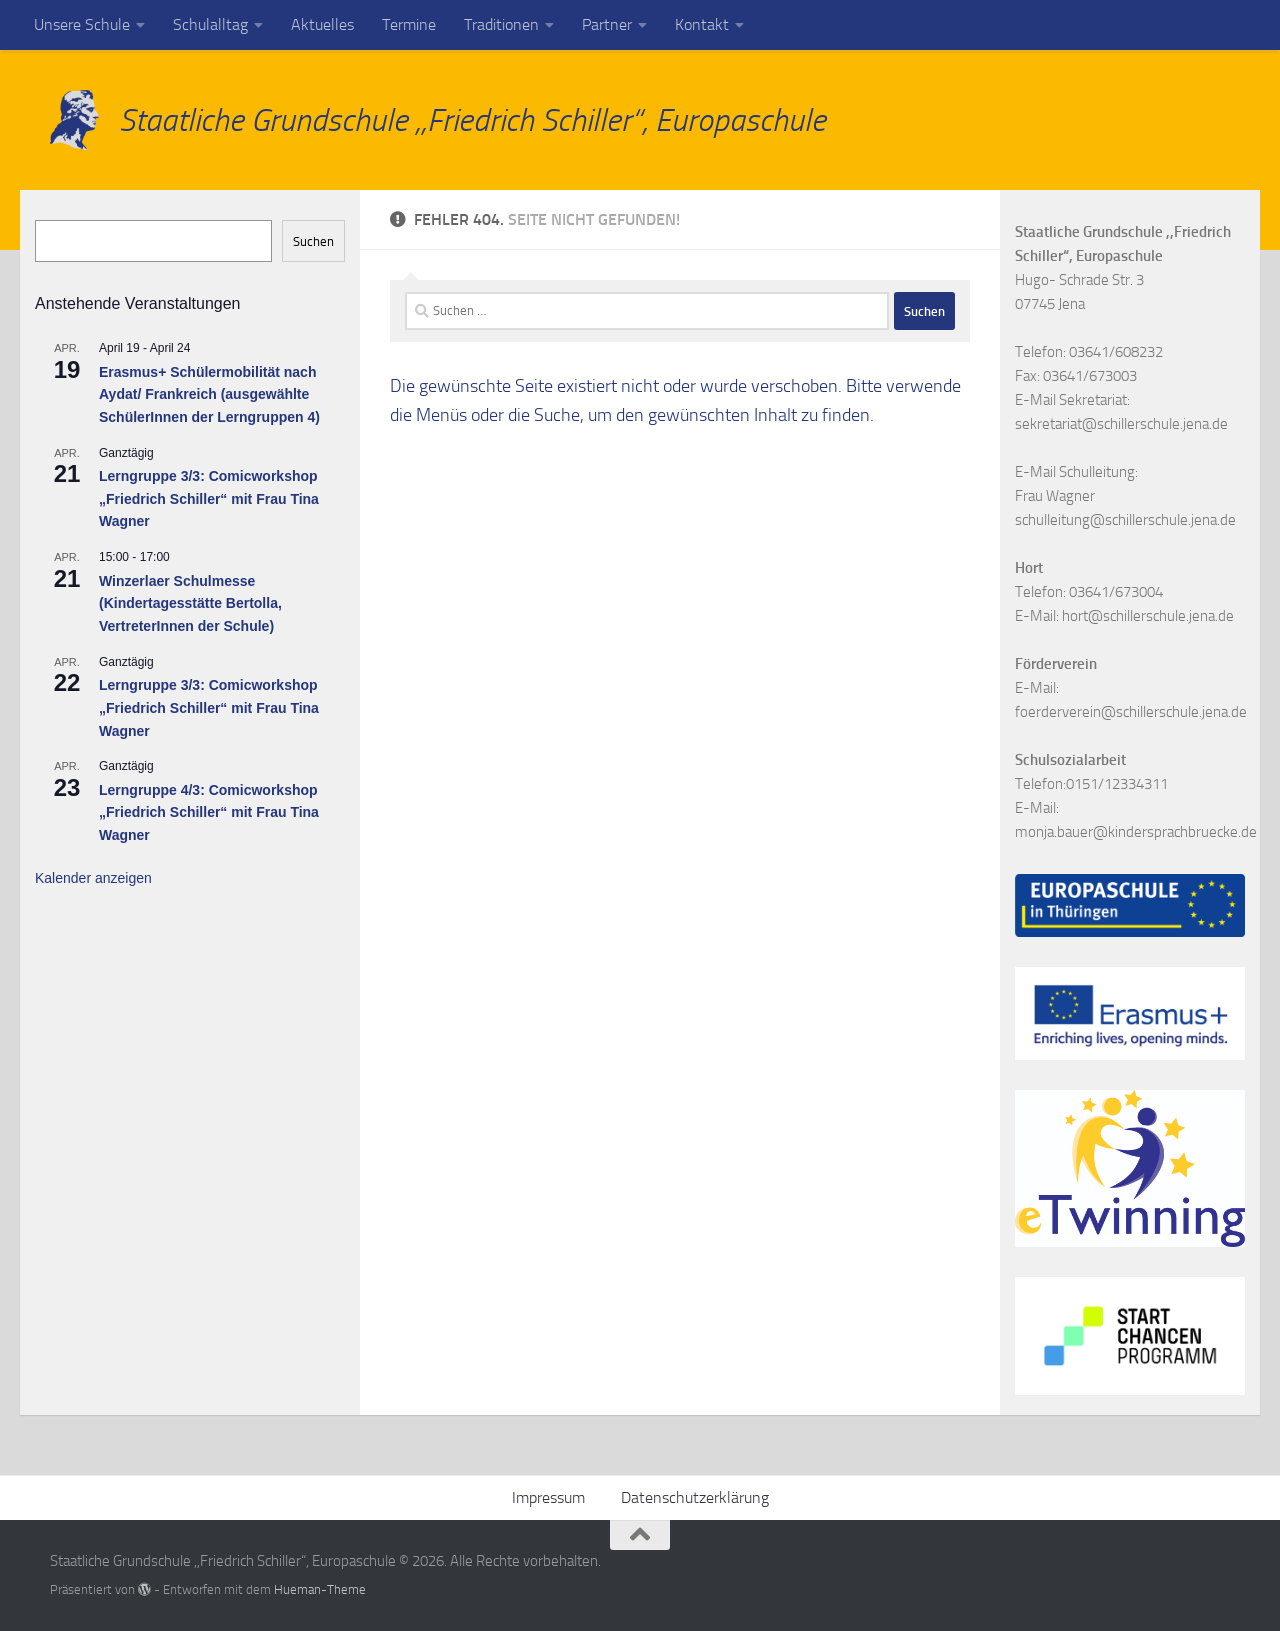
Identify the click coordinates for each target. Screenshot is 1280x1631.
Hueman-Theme (320, 1589)
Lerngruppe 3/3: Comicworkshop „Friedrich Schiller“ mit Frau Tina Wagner (209, 498)
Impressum (548, 1497)
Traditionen (501, 24)
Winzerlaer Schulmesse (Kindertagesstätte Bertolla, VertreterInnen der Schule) (190, 603)
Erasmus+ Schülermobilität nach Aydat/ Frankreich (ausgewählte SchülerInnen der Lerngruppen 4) (209, 394)
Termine (409, 24)
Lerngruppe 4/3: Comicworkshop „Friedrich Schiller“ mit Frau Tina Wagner (209, 812)
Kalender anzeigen (93, 878)
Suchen (313, 241)
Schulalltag (210, 24)
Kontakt (702, 24)
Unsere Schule (82, 24)
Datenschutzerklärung (695, 1497)
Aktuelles (322, 24)
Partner (607, 24)
